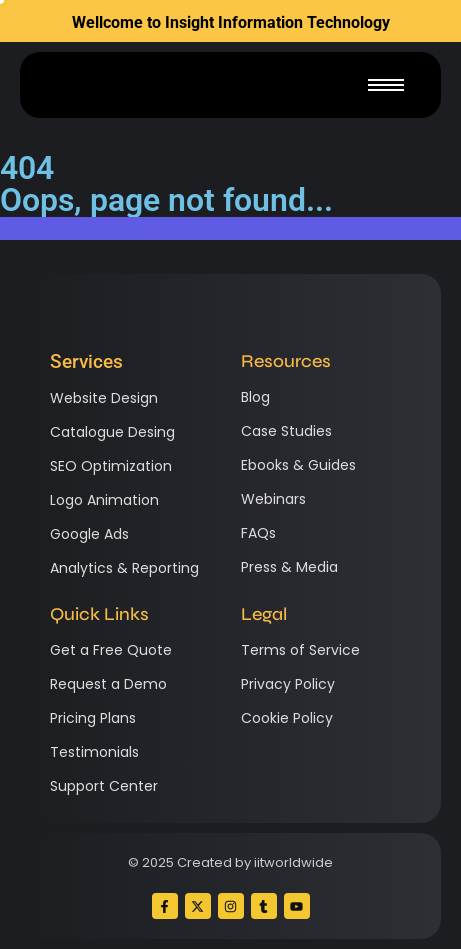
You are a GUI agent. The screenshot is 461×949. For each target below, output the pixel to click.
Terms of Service (300, 650)
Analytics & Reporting (124, 568)
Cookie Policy (287, 718)
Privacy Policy (288, 684)
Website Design (104, 398)
